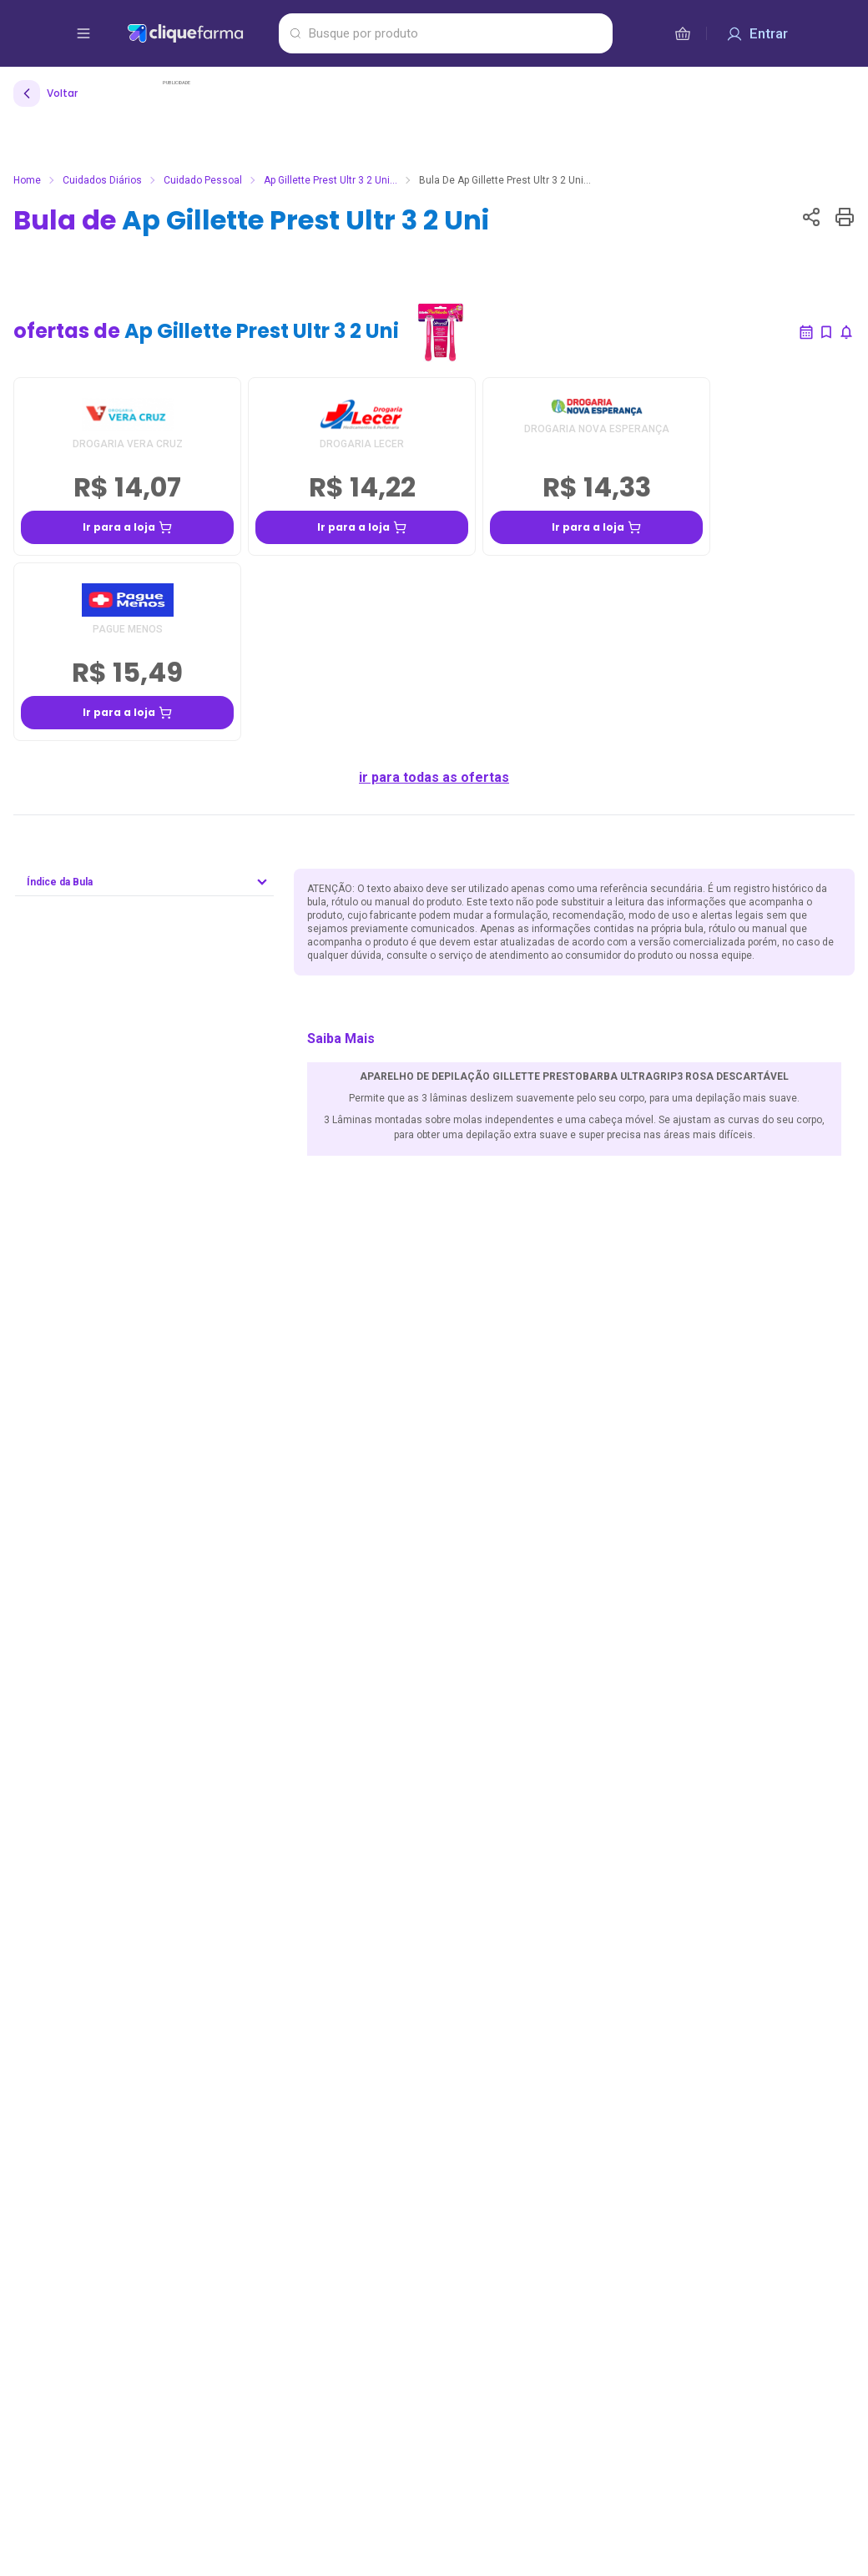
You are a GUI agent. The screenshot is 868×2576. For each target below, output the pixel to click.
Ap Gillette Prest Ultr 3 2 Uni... (330, 180)
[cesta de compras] (682, 33)
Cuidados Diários (102, 180)
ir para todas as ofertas (434, 777)
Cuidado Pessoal (203, 180)
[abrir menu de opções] (83, 33)
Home (27, 180)
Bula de (251, 220)
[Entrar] (757, 33)
